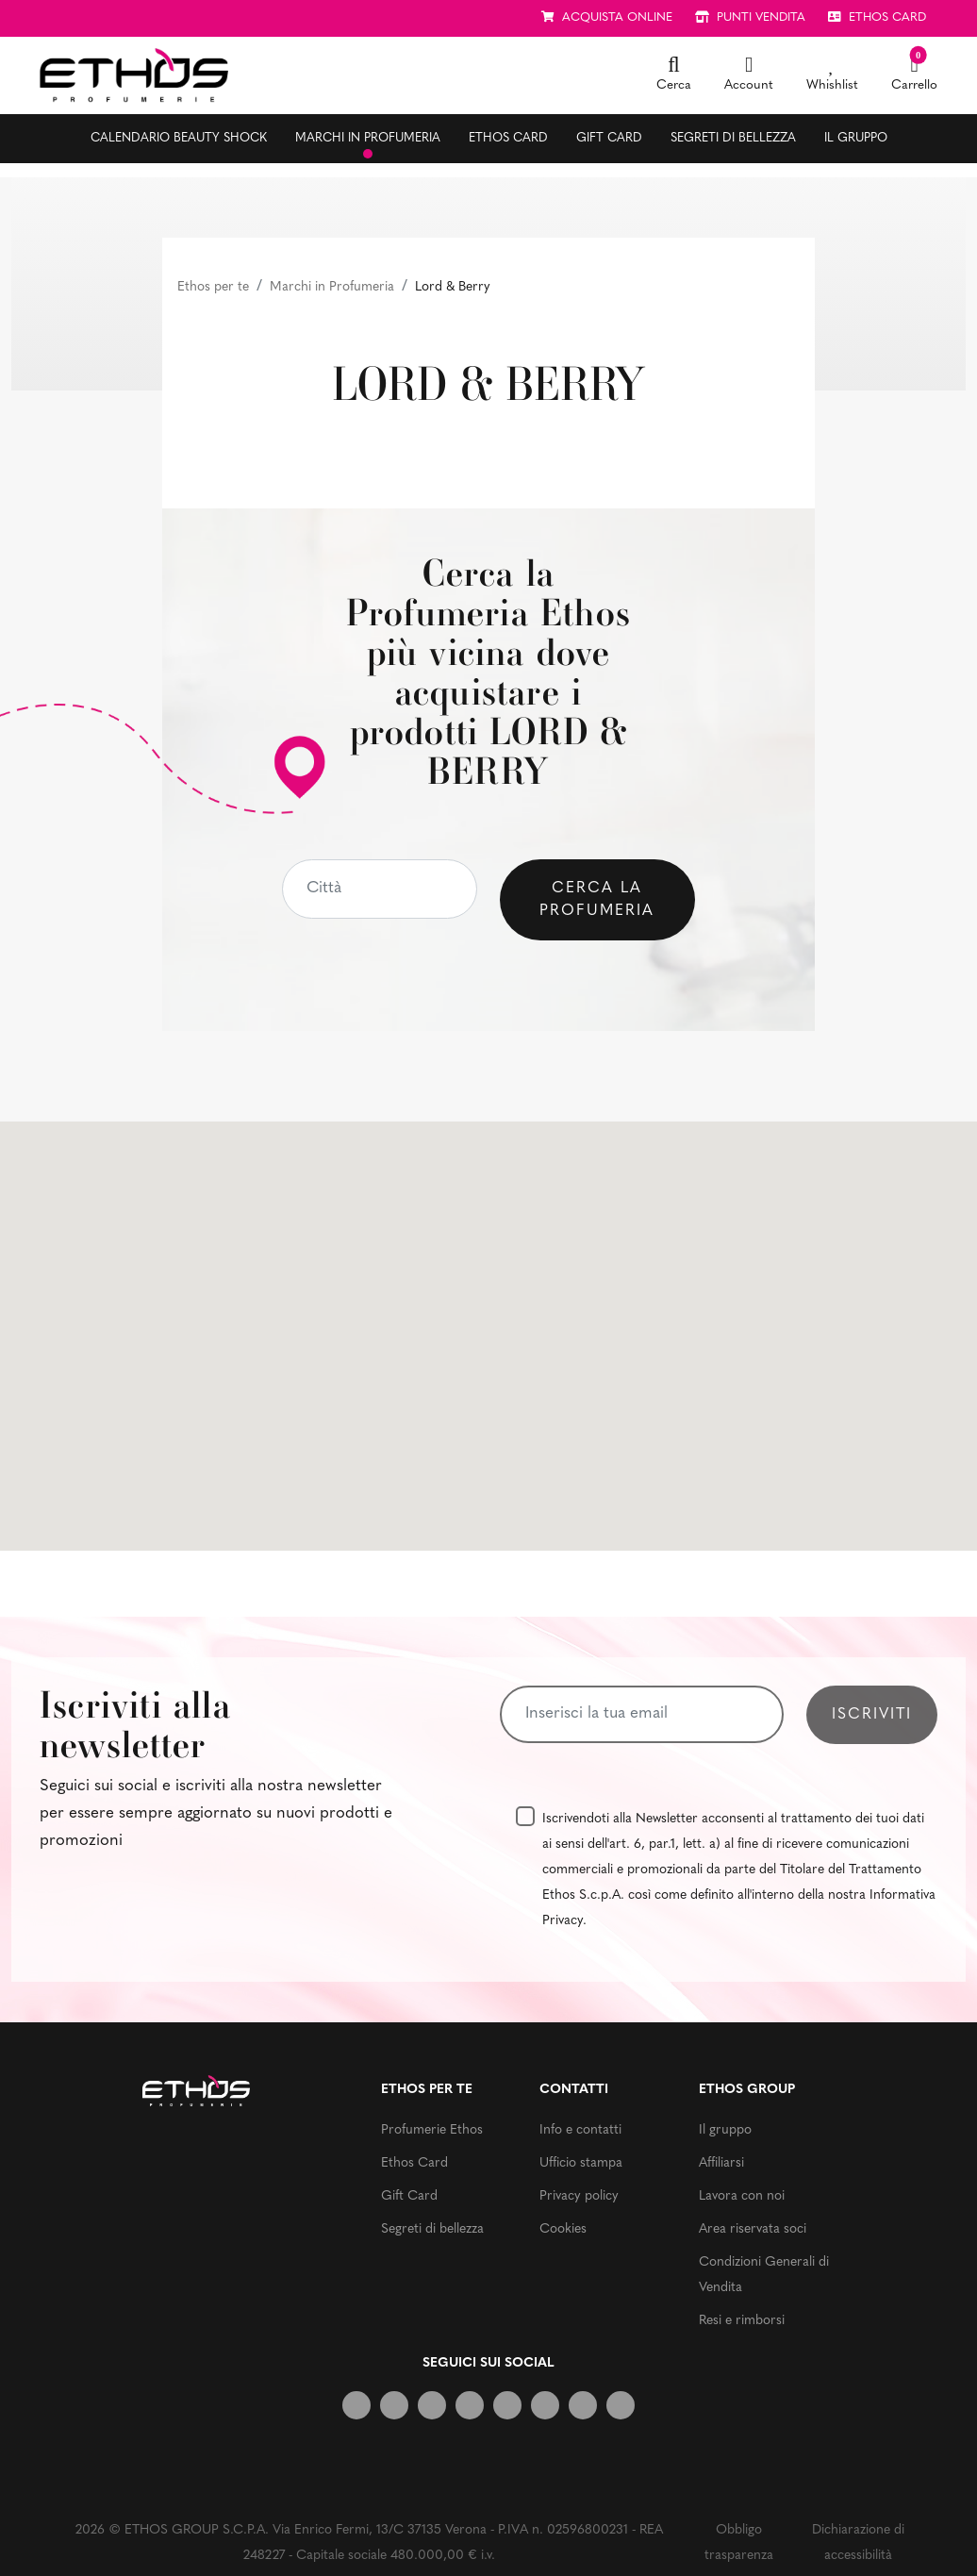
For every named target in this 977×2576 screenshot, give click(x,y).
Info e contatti (580, 2130)
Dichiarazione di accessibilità (858, 2543)
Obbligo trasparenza (738, 2543)
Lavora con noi (742, 2196)
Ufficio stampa (580, 2163)
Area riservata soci (752, 2229)
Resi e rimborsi (742, 2321)
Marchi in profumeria (367, 138)
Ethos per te (213, 287)
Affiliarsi (721, 2163)
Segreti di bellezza (733, 138)
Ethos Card (508, 138)
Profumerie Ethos (432, 2130)
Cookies (563, 2229)
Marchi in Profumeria (332, 287)
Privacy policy (579, 2196)
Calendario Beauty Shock (179, 138)
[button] (673, 75)
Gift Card (609, 138)
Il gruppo (855, 138)
